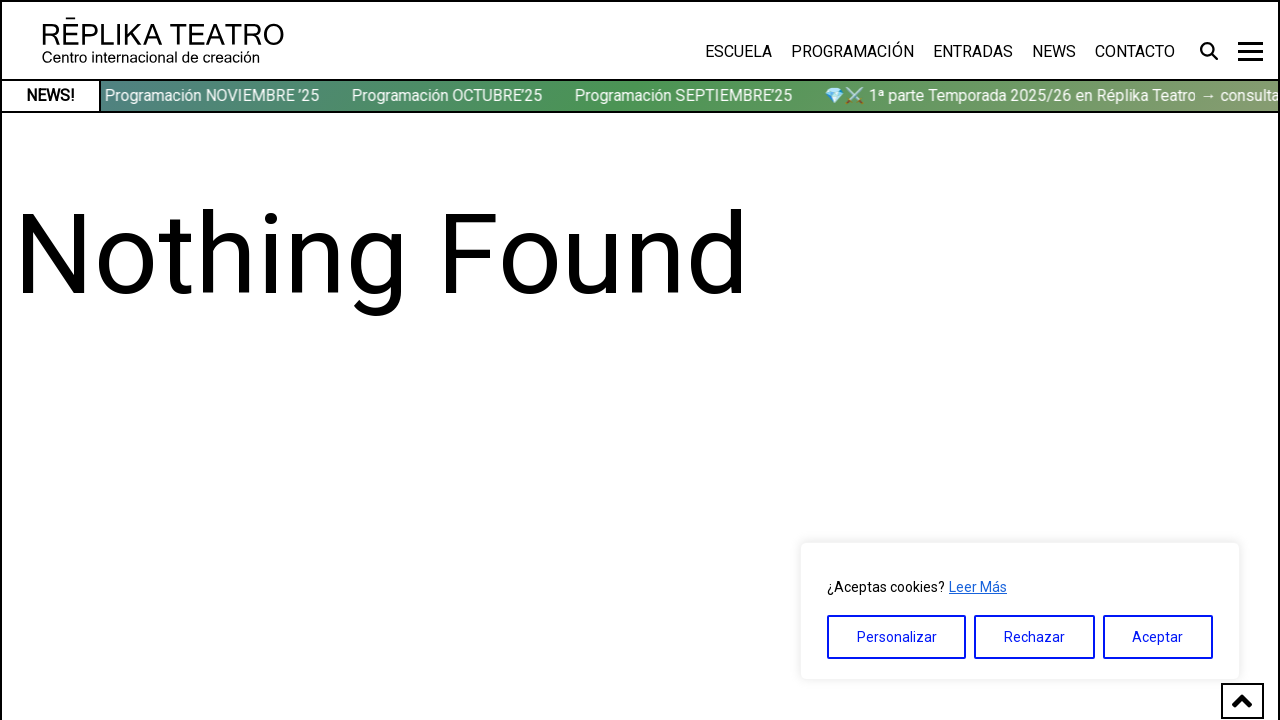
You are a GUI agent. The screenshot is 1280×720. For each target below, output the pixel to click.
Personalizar (897, 637)
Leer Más (978, 587)
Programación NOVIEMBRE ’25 (213, 95)
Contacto (1135, 51)
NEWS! (50, 95)
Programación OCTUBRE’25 (448, 95)
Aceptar (1157, 637)
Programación (852, 51)
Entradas (973, 51)
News (1054, 51)
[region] (1020, 611)
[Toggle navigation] (1250, 51)
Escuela (738, 51)
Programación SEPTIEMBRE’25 (685, 95)
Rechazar (1034, 637)
